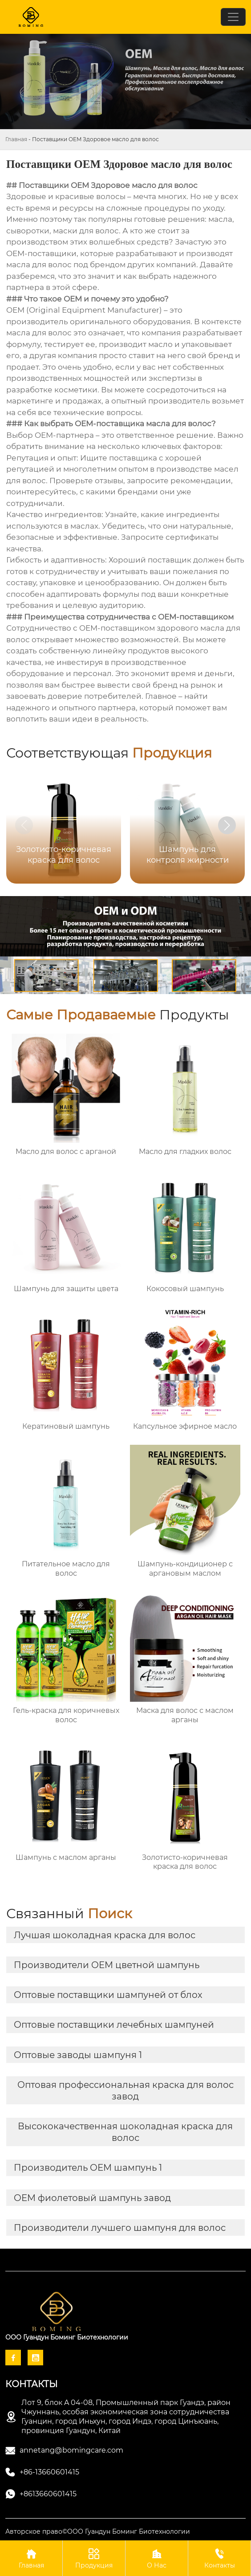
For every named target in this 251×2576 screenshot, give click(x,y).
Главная (16, 139)
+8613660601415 (48, 2494)
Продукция (94, 2558)
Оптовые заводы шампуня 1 (78, 2055)
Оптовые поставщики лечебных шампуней (114, 2024)
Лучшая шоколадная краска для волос (104, 1935)
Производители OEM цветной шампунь (106, 1965)
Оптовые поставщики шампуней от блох (108, 1994)
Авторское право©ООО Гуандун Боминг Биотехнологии (97, 2531)
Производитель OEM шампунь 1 (88, 2167)
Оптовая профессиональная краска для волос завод (125, 2090)
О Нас (157, 2558)
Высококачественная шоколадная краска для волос (125, 2132)
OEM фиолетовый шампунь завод (92, 2198)
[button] (227, 825)
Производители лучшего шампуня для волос (120, 2227)
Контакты (219, 2558)
